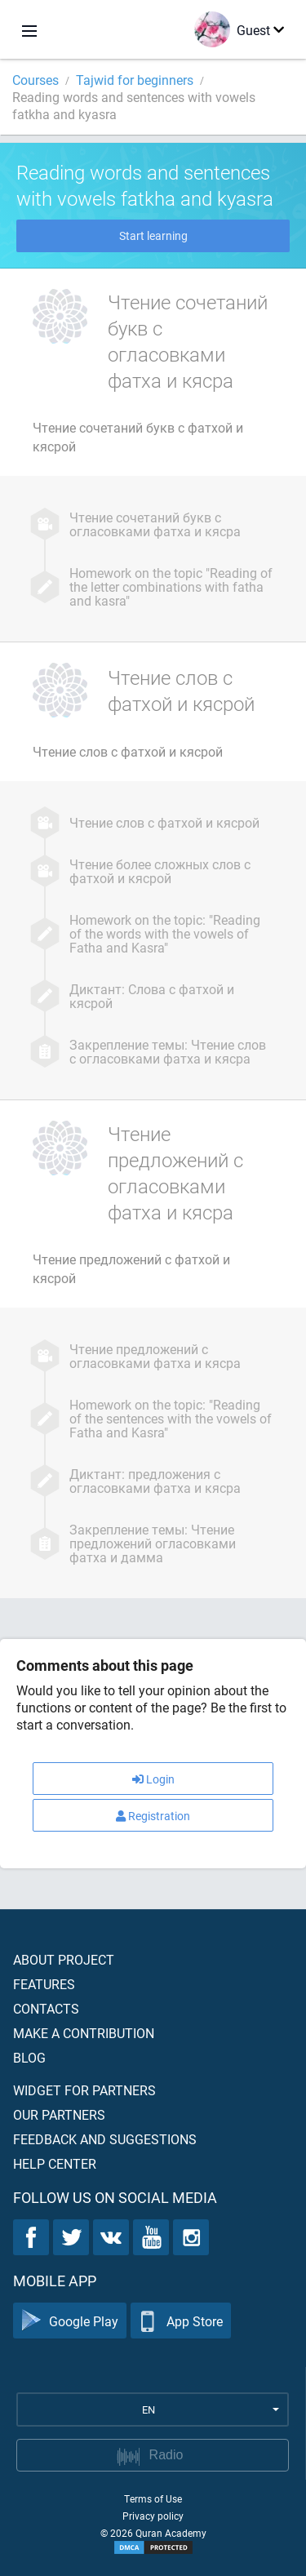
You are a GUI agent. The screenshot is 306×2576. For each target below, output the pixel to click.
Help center (54, 2163)
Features (44, 1983)
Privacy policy (153, 2515)
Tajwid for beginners (134, 79)
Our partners (59, 2114)
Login (153, 1779)
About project (63, 1959)
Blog (29, 2057)
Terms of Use (153, 2498)
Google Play (69, 2321)
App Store (181, 2321)
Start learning (153, 235)
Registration (153, 1816)
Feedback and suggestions (105, 2138)
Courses (35, 79)
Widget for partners (84, 2090)
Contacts (46, 2008)
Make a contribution (83, 2032)
